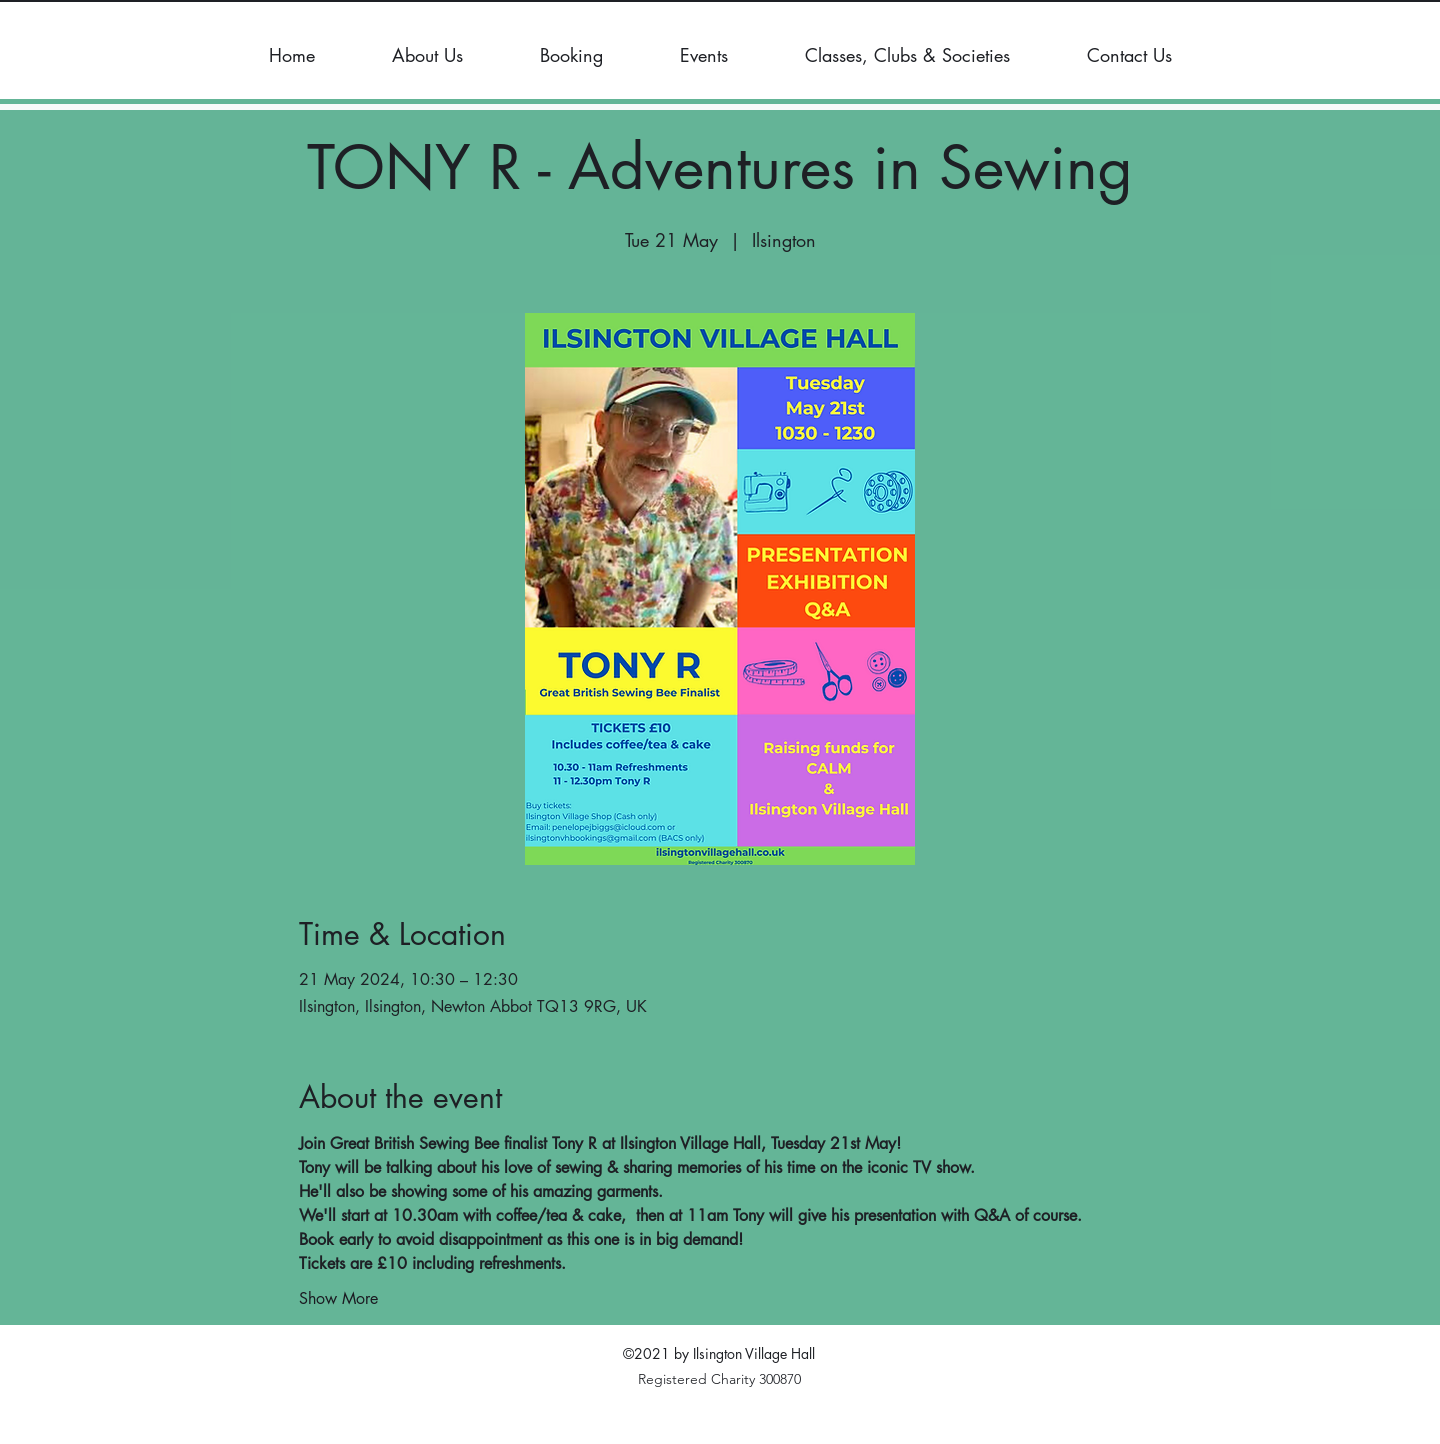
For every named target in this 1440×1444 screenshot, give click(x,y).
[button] (427, 55)
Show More (338, 1298)
